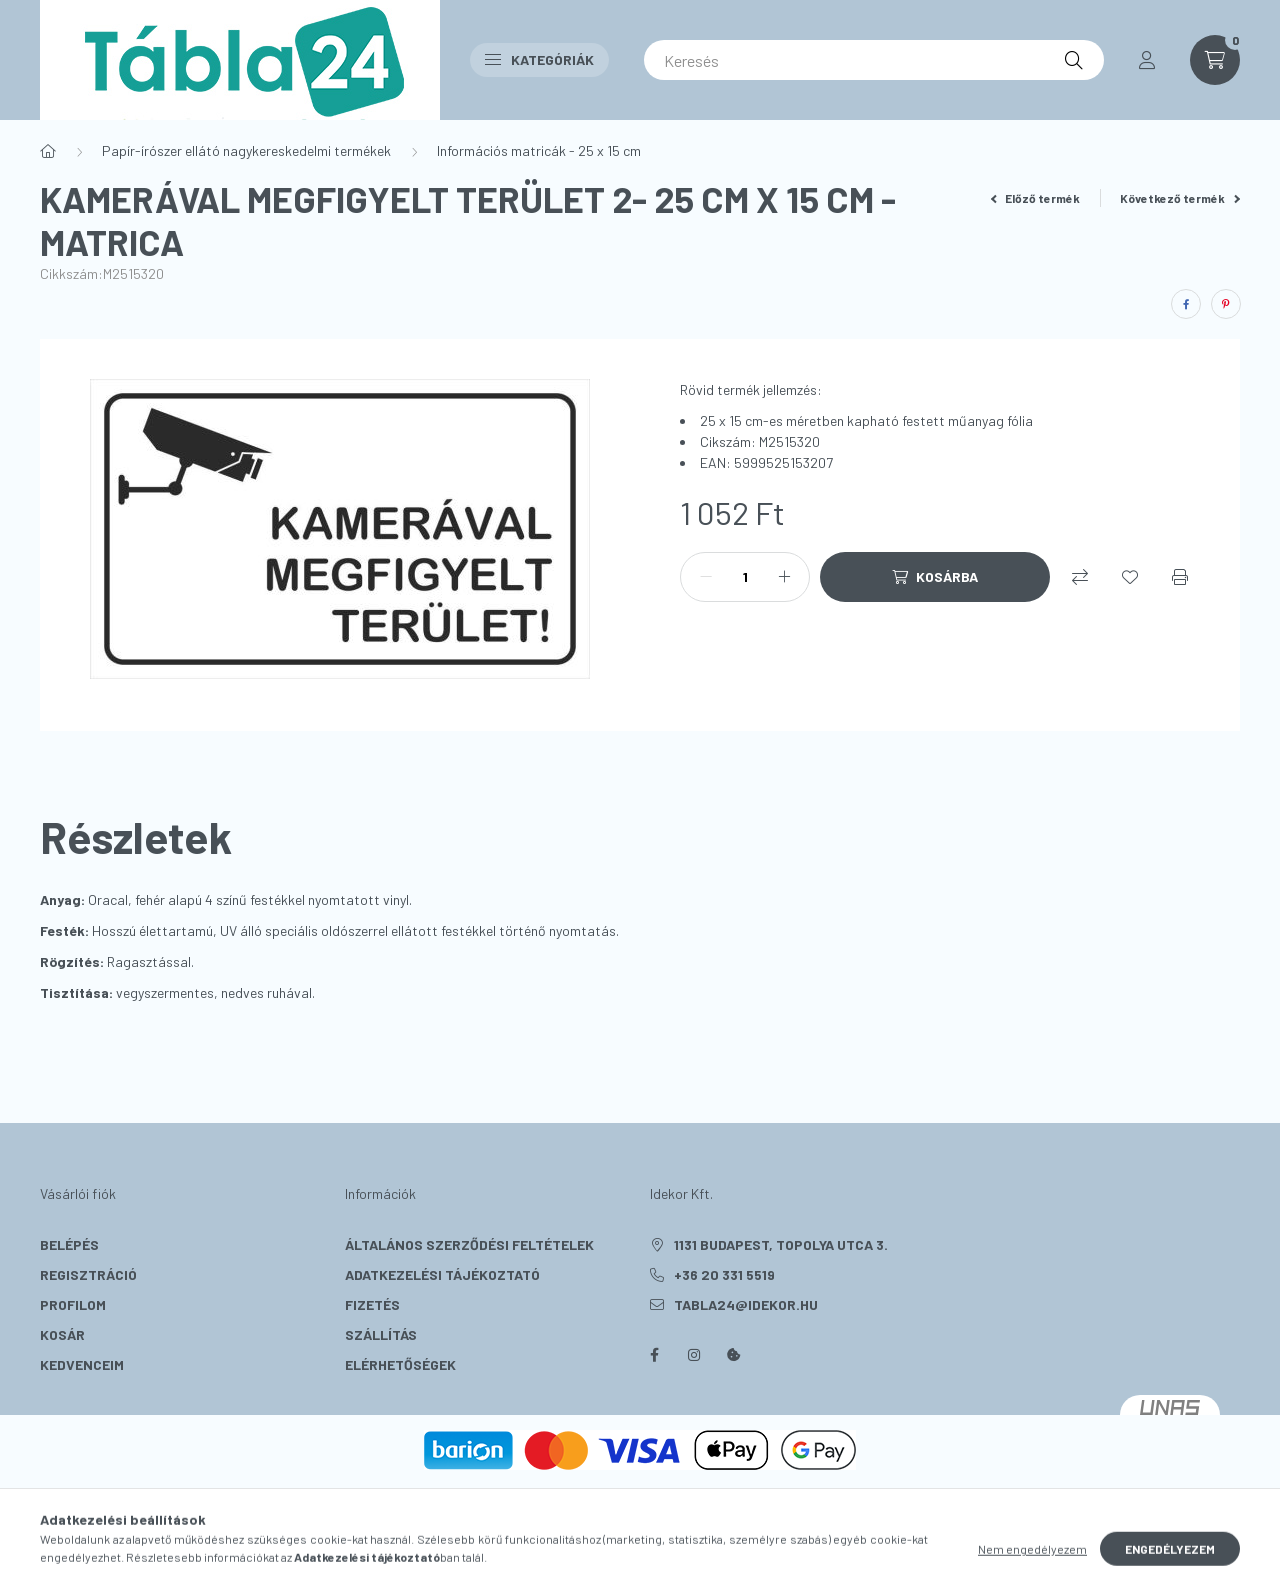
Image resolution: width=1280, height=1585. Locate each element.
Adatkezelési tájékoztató (442, 1274)
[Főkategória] (48, 151)
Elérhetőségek (400, 1364)
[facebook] (1186, 304)
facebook (654, 1355)
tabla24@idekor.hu (746, 1304)
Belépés (69, 1244)
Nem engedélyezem (1032, 1563)
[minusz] (706, 577)
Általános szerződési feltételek (469, 1244)
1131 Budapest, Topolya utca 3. (781, 1244)
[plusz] (784, 577)
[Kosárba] (935, 577)
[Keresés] (874, 60)
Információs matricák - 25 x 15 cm (539, 150)
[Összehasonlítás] (1080, 577)
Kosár (62, 1334)
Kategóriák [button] (539, 59)
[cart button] (1215, 60)
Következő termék (1180, 198)
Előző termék (1036, 198)
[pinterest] (1226, 304)
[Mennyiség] (745, 577)
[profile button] (1147, 60)
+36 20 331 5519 (724, 1274)
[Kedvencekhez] (1130, 577)
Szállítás (381, 1334)
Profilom (73, 1304)
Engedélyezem (1170, 1563)
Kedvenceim (82, 1364)
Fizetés (372, 1304)
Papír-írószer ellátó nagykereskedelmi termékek (246, 150)
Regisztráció (88, 1274)
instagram (694, 1355)
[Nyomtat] (1180, 577)
